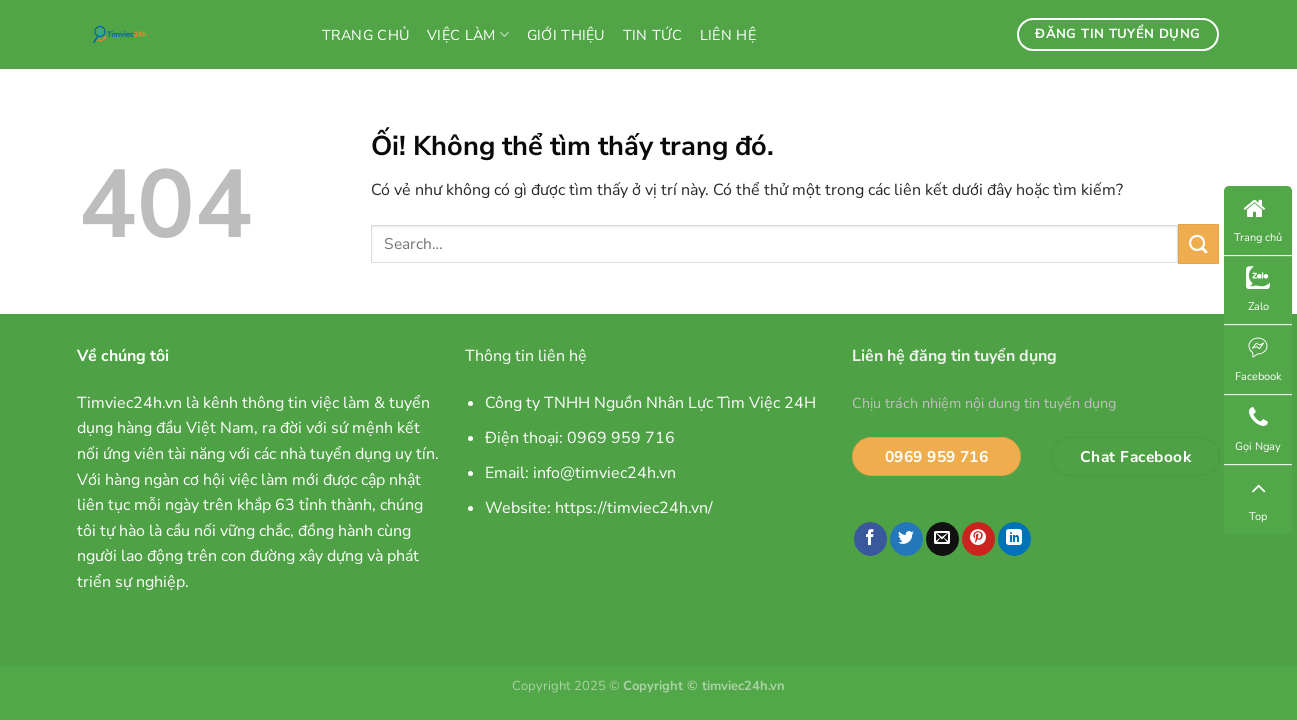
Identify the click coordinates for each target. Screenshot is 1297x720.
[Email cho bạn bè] (942, 539)
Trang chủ (366, 35)
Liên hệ (728, 35)
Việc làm (468, 35)
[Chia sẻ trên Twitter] (906, 539)
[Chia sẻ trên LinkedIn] (1014, 539)
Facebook (1258, 359)
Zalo (1258, 290)
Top (1258, 499)
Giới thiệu (566, 35)
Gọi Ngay (1258, 429)
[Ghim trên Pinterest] (978, 539)
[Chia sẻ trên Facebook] (870, 539)
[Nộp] (1198, 243)
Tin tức (652, 35)
